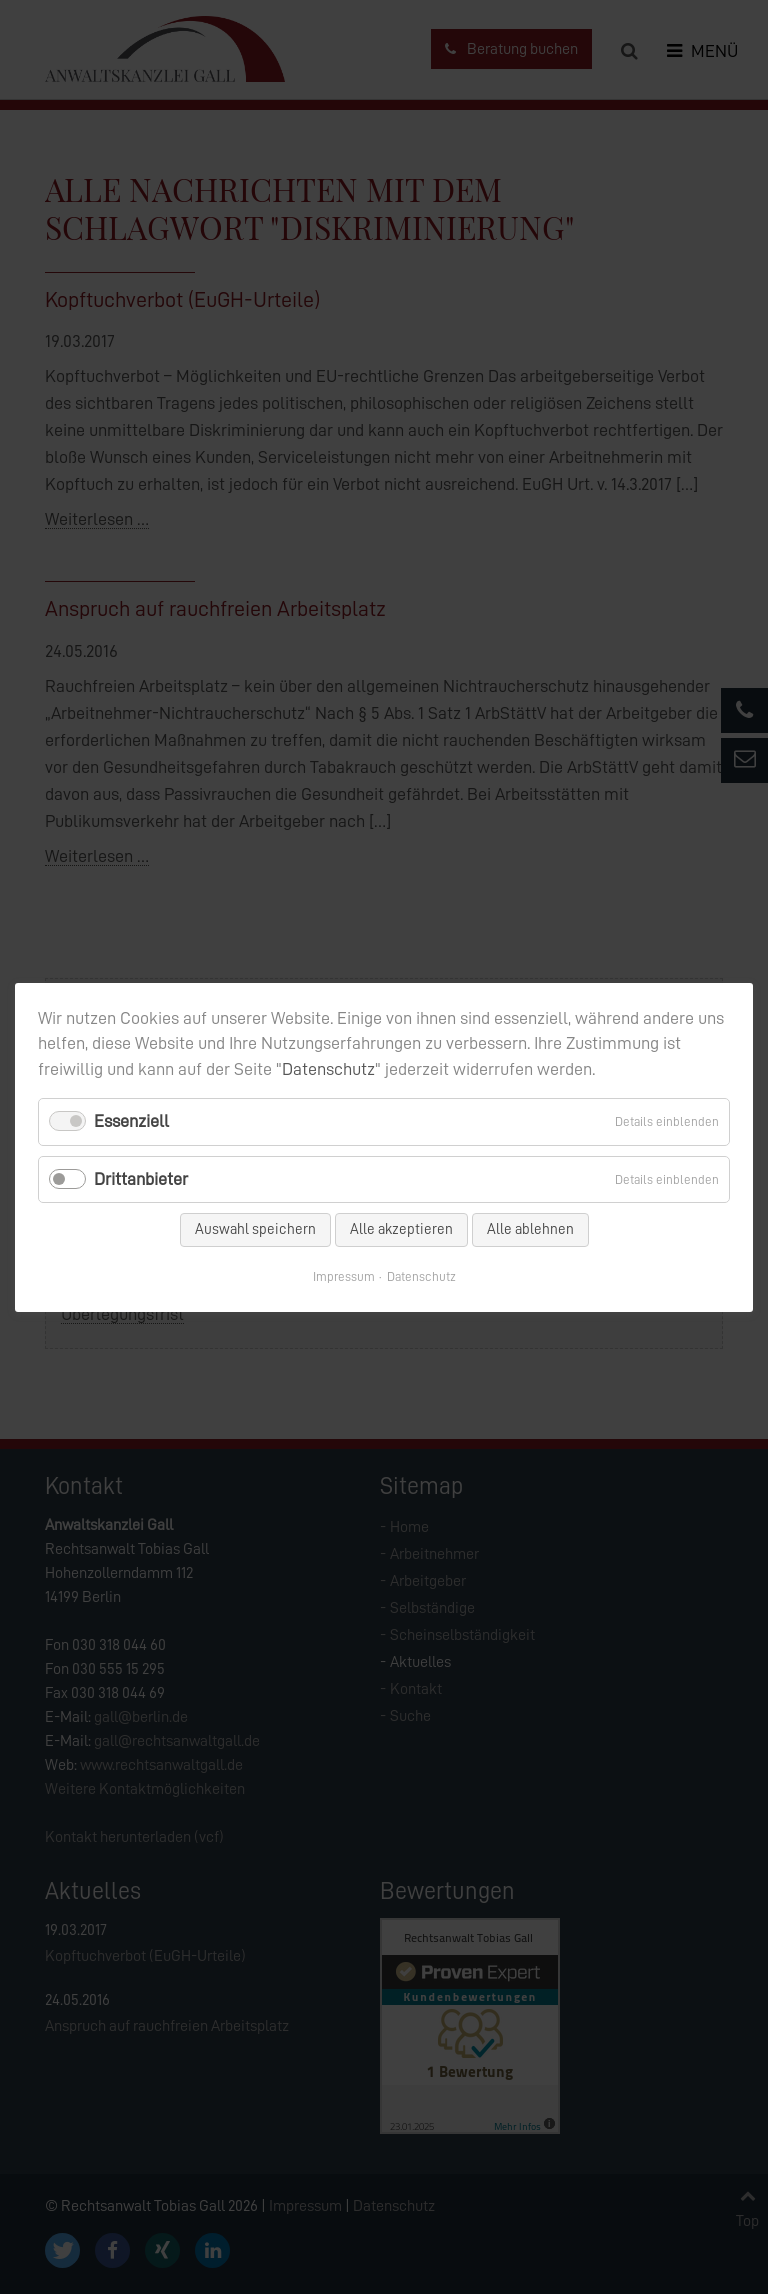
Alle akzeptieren (401, 1228)
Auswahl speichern (255, 1228)
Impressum (344, 1275)
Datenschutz (328, 1069)
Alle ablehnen (530, 1228)
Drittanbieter (141, 1178)
